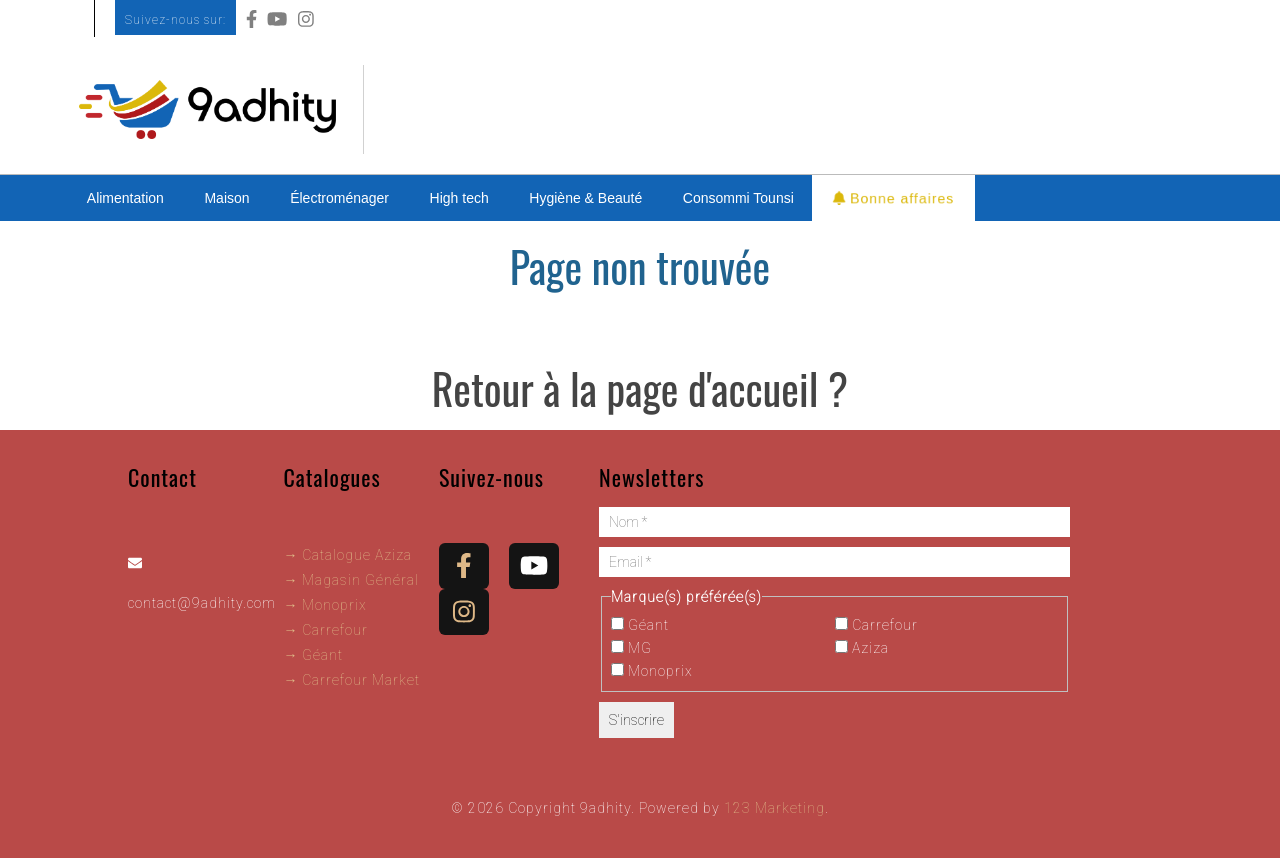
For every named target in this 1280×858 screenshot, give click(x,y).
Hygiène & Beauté (585, 198)
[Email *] (834, 562)
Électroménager (339, 198)
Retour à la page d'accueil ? (640, 388)
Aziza (862, 648)
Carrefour (876, 625)
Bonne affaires (893, 197)
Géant (640, 625)
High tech (459, 198)
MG (631, 648)
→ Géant (313, 655)
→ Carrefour (325, 630)
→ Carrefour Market (351, 680)
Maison (226, 198)
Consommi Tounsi (738, 198)
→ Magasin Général (351, 580)
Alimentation (125, 198)
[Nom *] (834, 522)
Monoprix (652, 671)
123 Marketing (774, 808)
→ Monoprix (325, 605)
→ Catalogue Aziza (347, 555)
